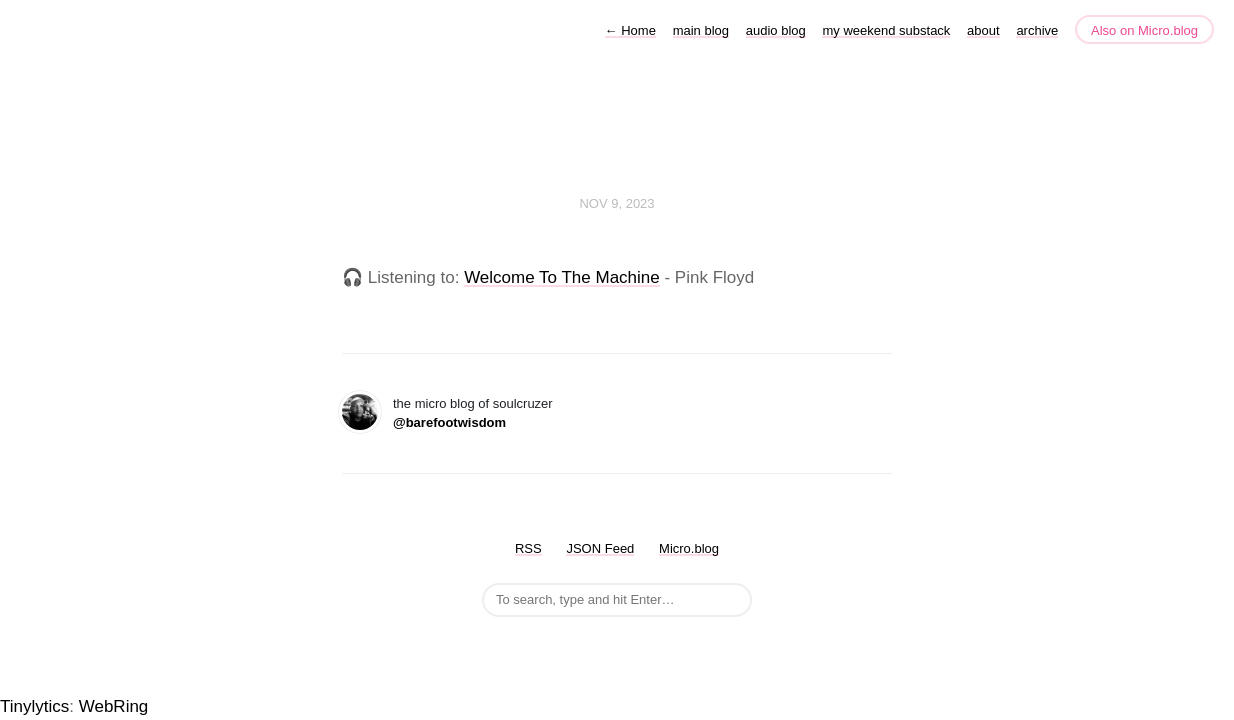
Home (630, 30)
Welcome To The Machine (562, 277)
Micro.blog (689, 548)
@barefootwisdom (449, 422)
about (983, 30)
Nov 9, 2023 (616, 203)
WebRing (114, 706)
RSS (528, 548)
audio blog (776, 30)
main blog (701, 30)
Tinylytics (34, 706)
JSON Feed (600, 548)
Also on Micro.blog (1144, 30)
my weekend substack (886, 30)
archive (1037, 30)
